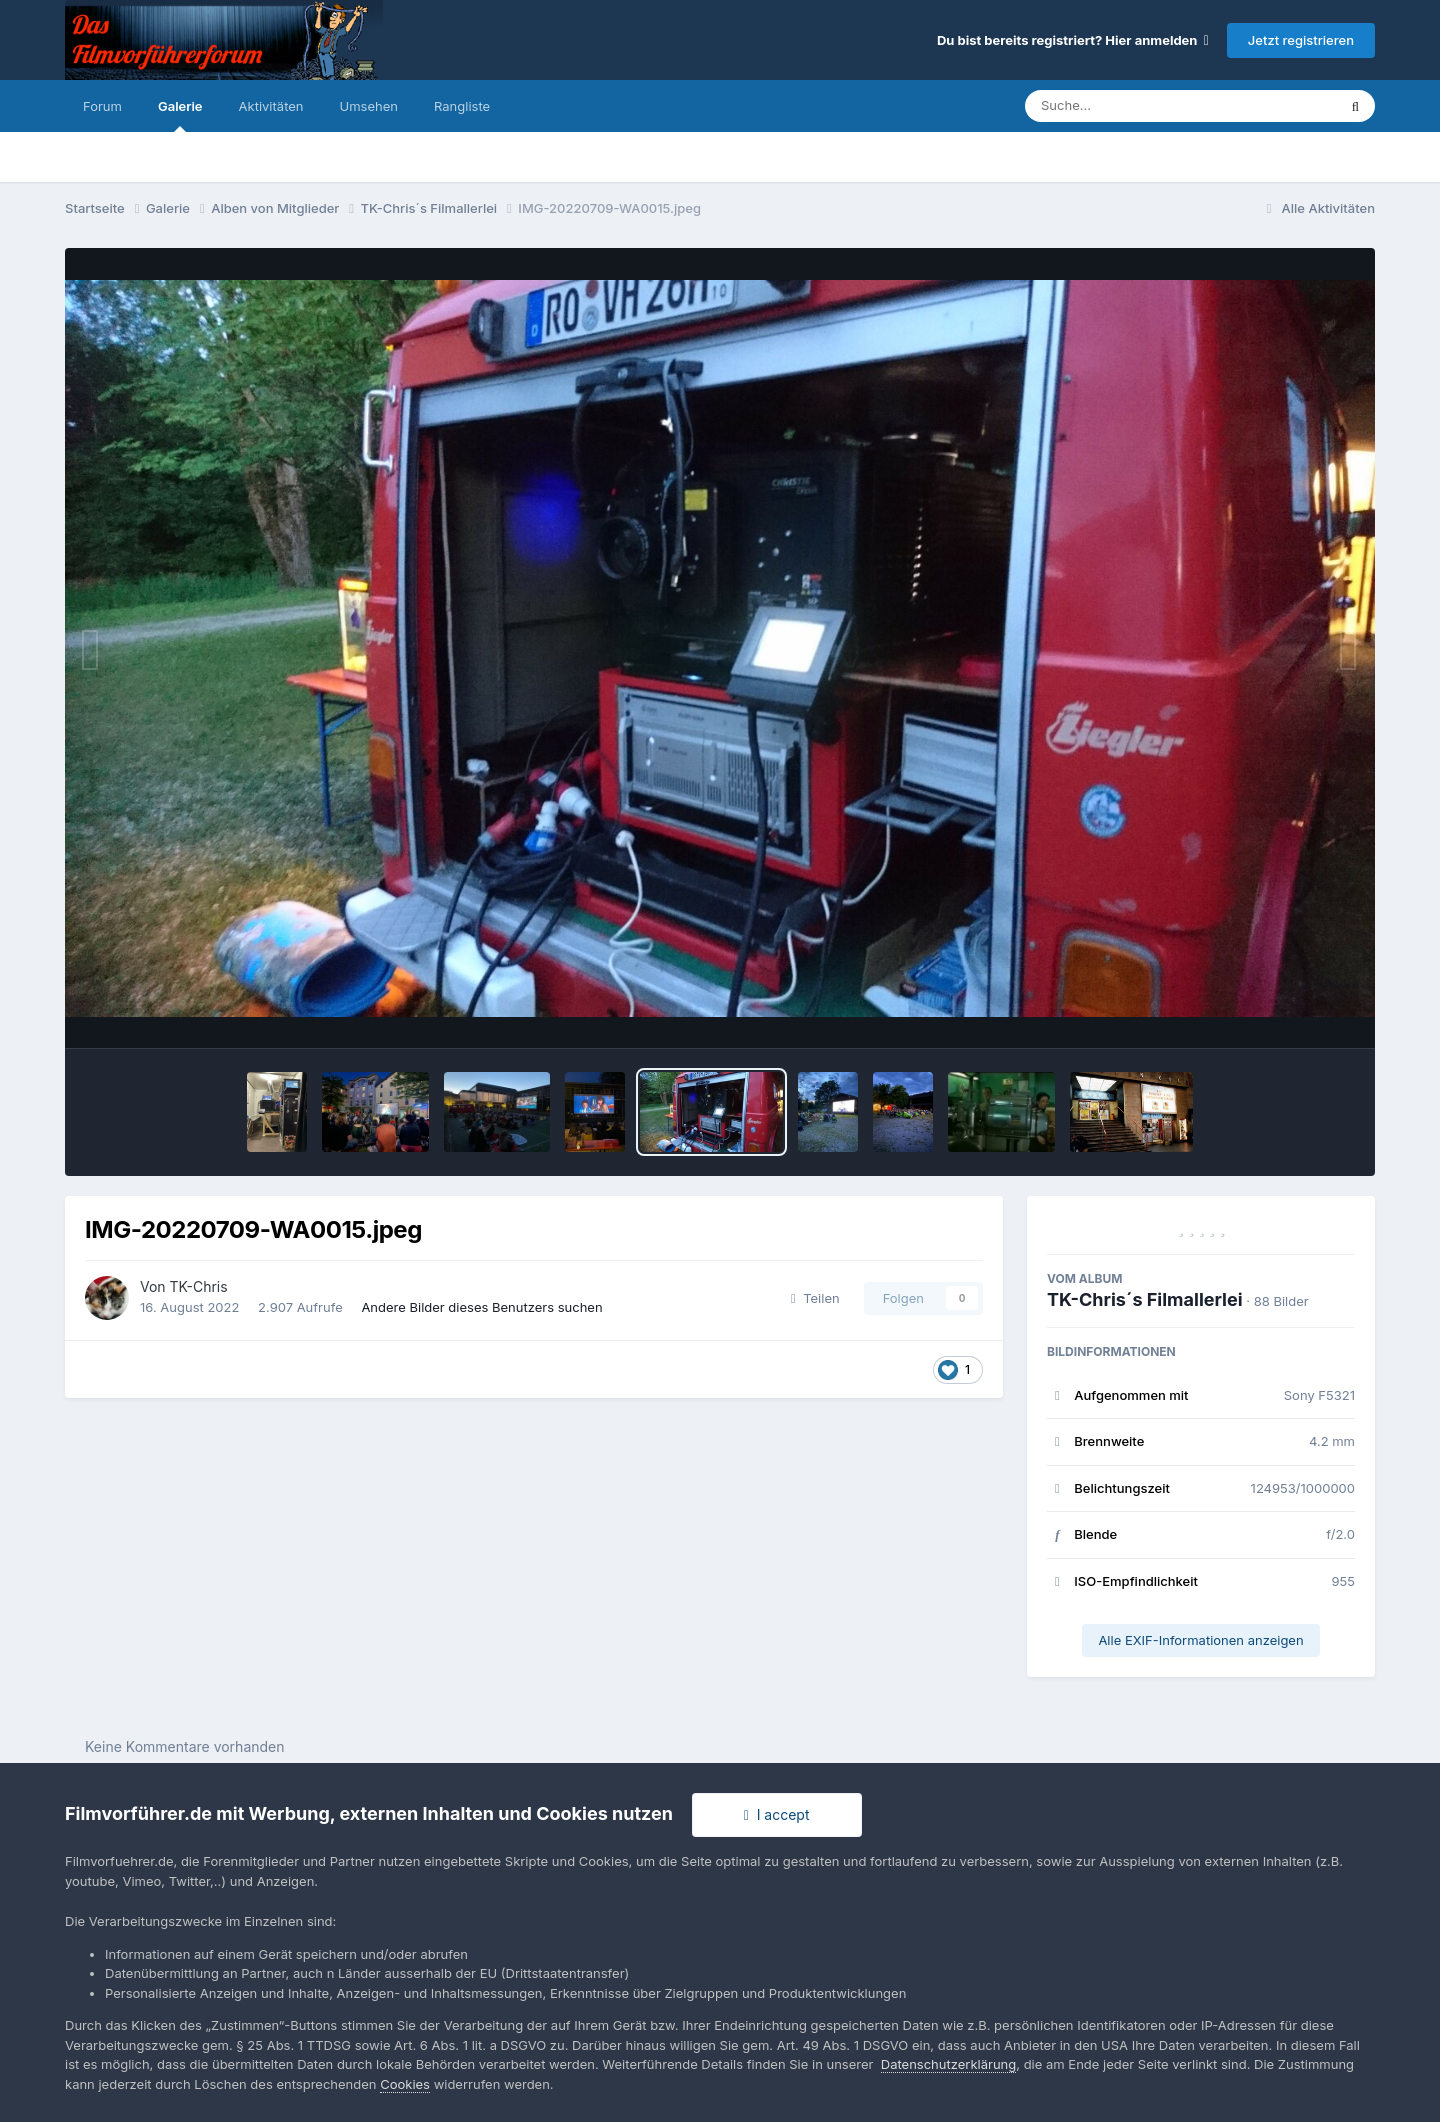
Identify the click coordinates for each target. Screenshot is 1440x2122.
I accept (777, 1814)
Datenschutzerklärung (948, 2064)
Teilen (815, 1298)
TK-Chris (199, 1286)
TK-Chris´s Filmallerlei (1145, 1299)
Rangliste (462, 106)
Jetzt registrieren (1301, 40)
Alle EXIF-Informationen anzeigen (1200, 1640)
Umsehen (369, 106)
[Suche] (1140, 106)
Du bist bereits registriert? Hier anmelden (1073, 40)
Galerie (180, 115)
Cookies (405, 2084)
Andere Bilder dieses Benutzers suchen (481, 1307)
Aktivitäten (271, 106)
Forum (102, 106)
